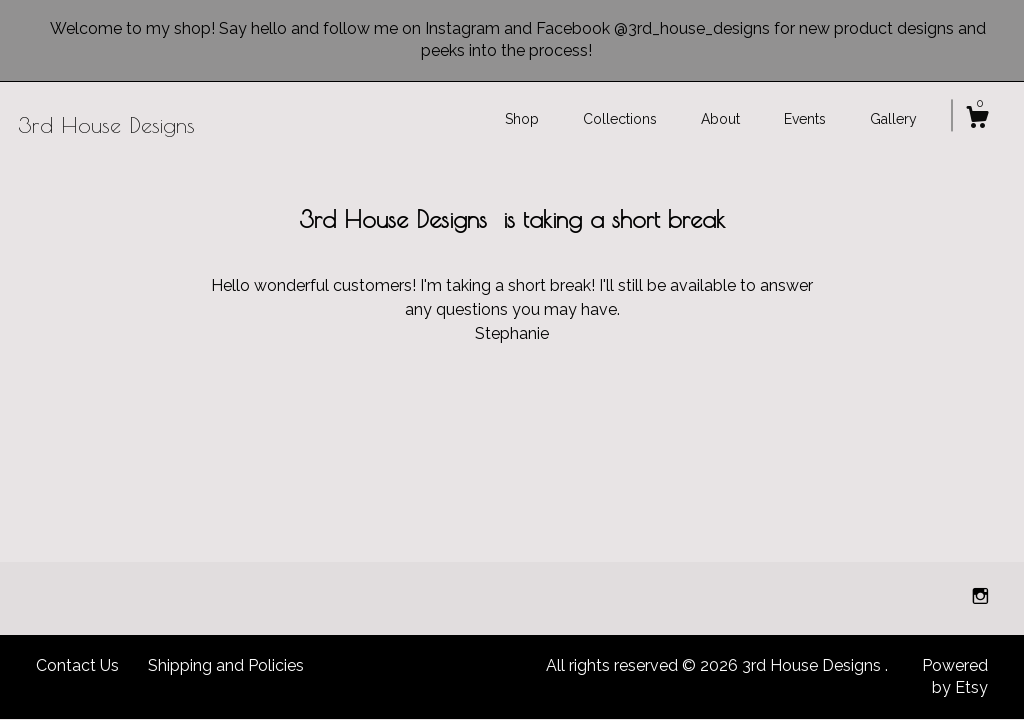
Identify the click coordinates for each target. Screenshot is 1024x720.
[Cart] (977, 120)
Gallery (893, 119)
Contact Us (77, 665)
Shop (522, 119)
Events (805, 119)
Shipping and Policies (226, 665)
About (720, 119)
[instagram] (980, 597)
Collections (620, 119)
